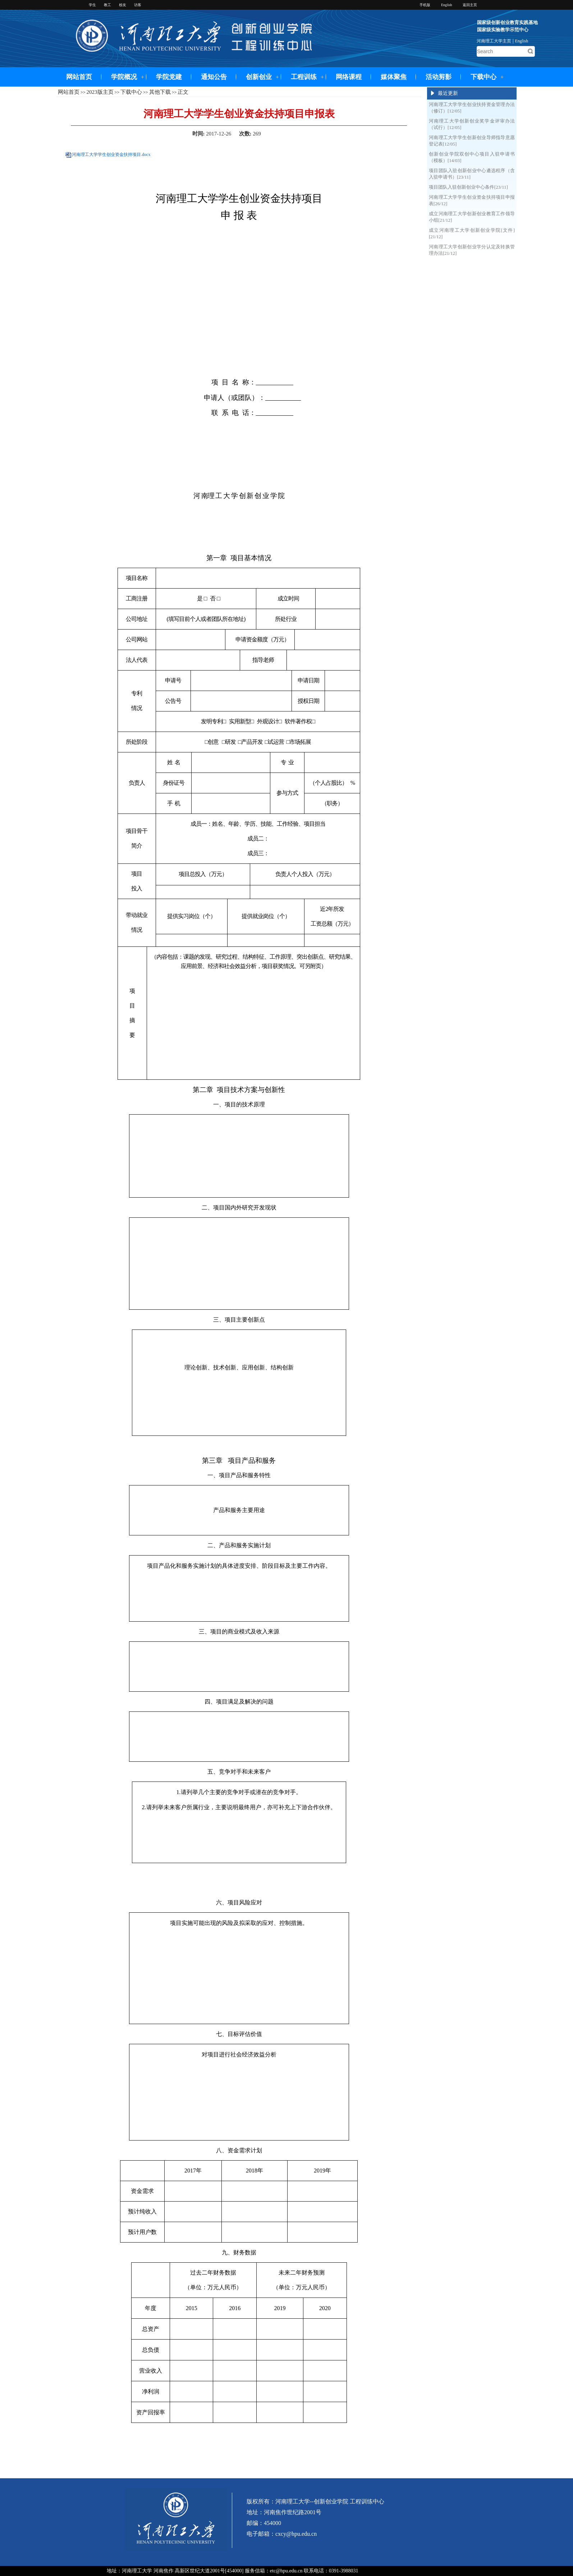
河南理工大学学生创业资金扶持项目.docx (111, 154)
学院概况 (124, 76)
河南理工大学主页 (494, 40)
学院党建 (169, 76)
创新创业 (259, 76)
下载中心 (483, 76)
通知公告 (214, 76)
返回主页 (470, 5)
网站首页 (79, 76)
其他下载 (160, 92)
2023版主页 (100, 92)
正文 (183, 92)
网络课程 (349, 76)
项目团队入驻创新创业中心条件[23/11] (468, 187)
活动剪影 (438, 76)
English (521, 40)
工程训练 (304, 76)
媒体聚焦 (394, 76)
